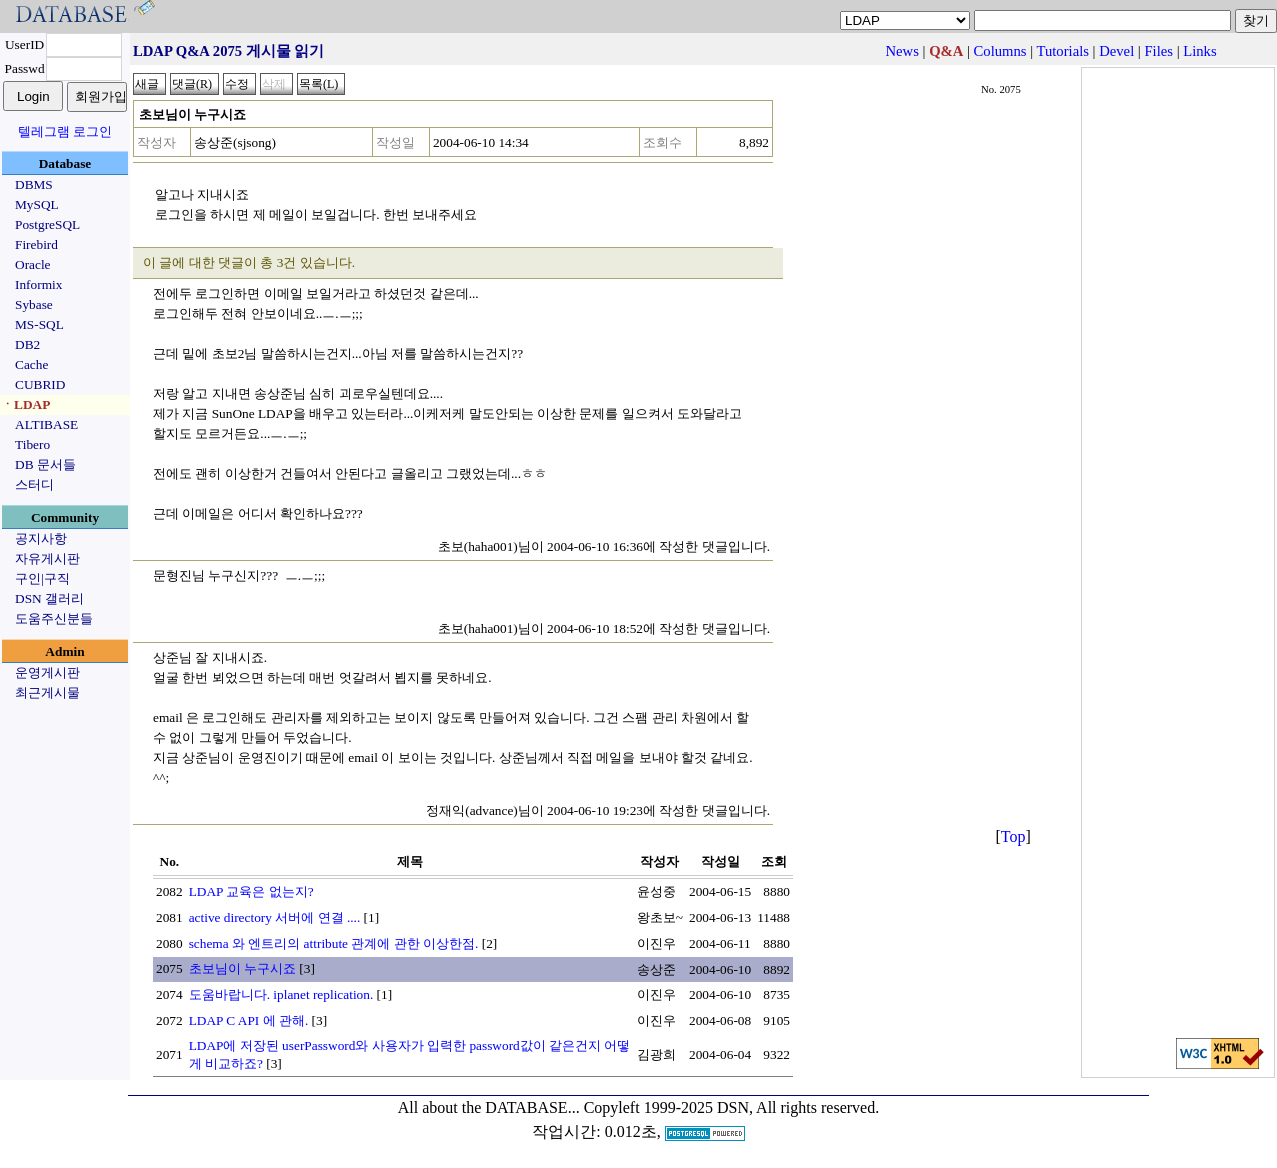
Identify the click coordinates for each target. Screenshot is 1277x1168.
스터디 (34, 484)
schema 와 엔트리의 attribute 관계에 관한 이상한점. (334, 943)
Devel (1116, 51)
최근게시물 (47, 692)
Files (1158, 51)
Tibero (32, 444)
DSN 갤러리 (49, 598)
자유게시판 (47, 558)
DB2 (27, 344)
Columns (1000, 51)
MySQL (37, 204)
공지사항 (41, 538)
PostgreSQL (47, 224)
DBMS (34, 184)
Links (1199, 51)
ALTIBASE (46, 424)
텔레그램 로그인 (65, 131)
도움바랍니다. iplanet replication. (281, 994)
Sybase (34, 304)
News (901, 51)
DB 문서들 (45, 464)
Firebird (36, 244)
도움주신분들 (54, 618)
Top (1013, 836)
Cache (31, 364)
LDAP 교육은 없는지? (251, 891)
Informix (38, 284)
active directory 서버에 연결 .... (275, 917)
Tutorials (1063, 51)
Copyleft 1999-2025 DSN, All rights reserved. (732, 1107)
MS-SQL (39, 324)
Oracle (33, 264)
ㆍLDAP (25, 404)
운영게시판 (47, 672)
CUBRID (40, 384)
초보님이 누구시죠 (242, 968)
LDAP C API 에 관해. (249, 1020)
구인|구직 (42, 578)
